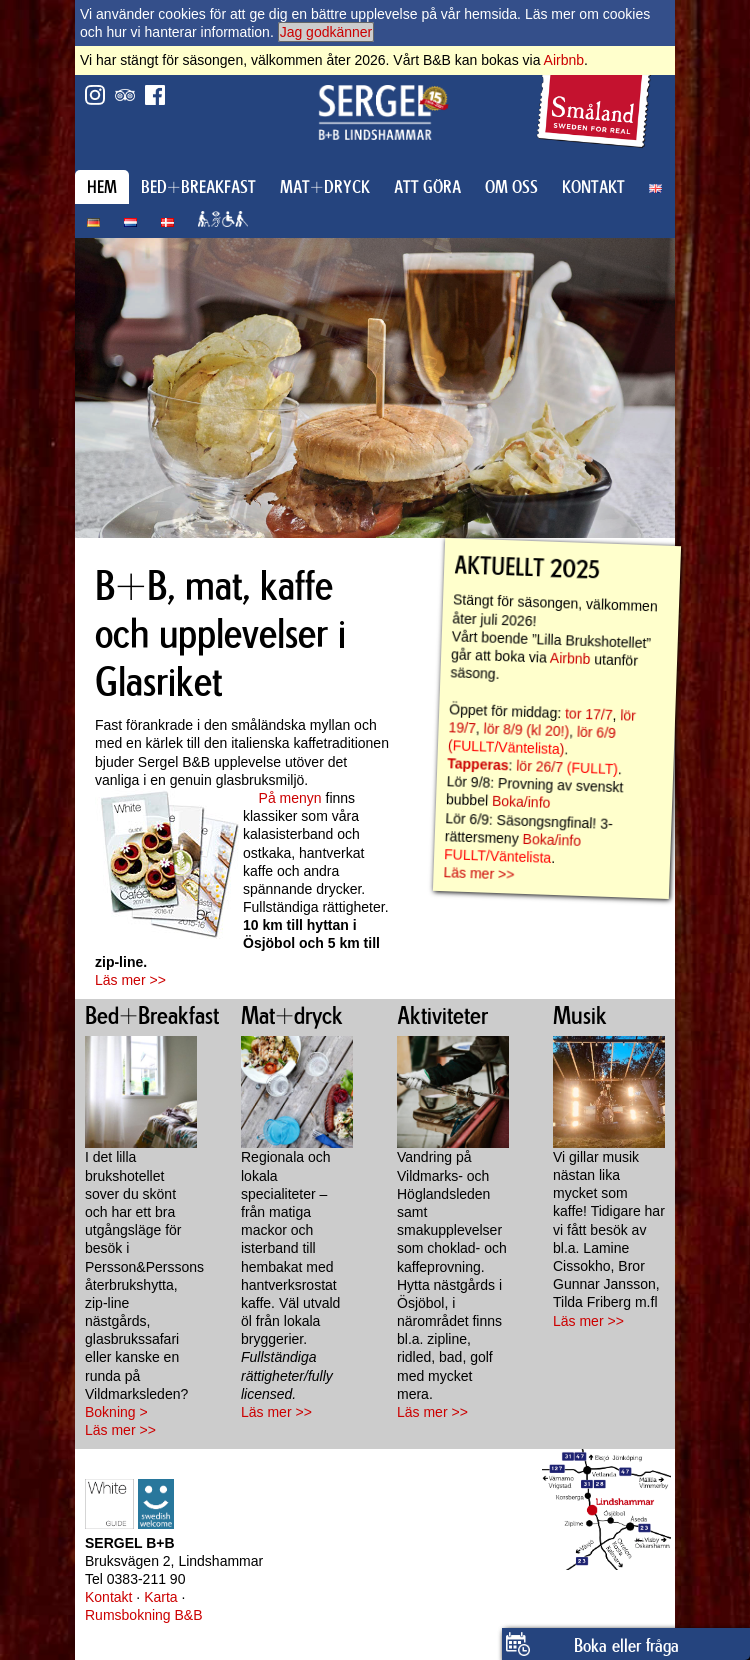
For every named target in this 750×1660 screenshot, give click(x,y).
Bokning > (116, 1412)
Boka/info (521, 802)
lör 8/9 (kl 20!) (526, 729)
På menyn (290, 798)
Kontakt (108, 1597)
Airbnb (564, 60)
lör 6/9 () (532, 741)
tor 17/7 (589, 714)
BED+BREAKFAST (198, 187)
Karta (160, 1597)
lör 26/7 (539, 767)
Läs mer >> (130, 980)
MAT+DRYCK (325, 187)
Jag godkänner (326, 32)
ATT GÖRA (427, 187)
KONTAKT (593, 187)
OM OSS (511, 187)
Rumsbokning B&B (144, 1615)
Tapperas (478, 764)
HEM (102, 187)
